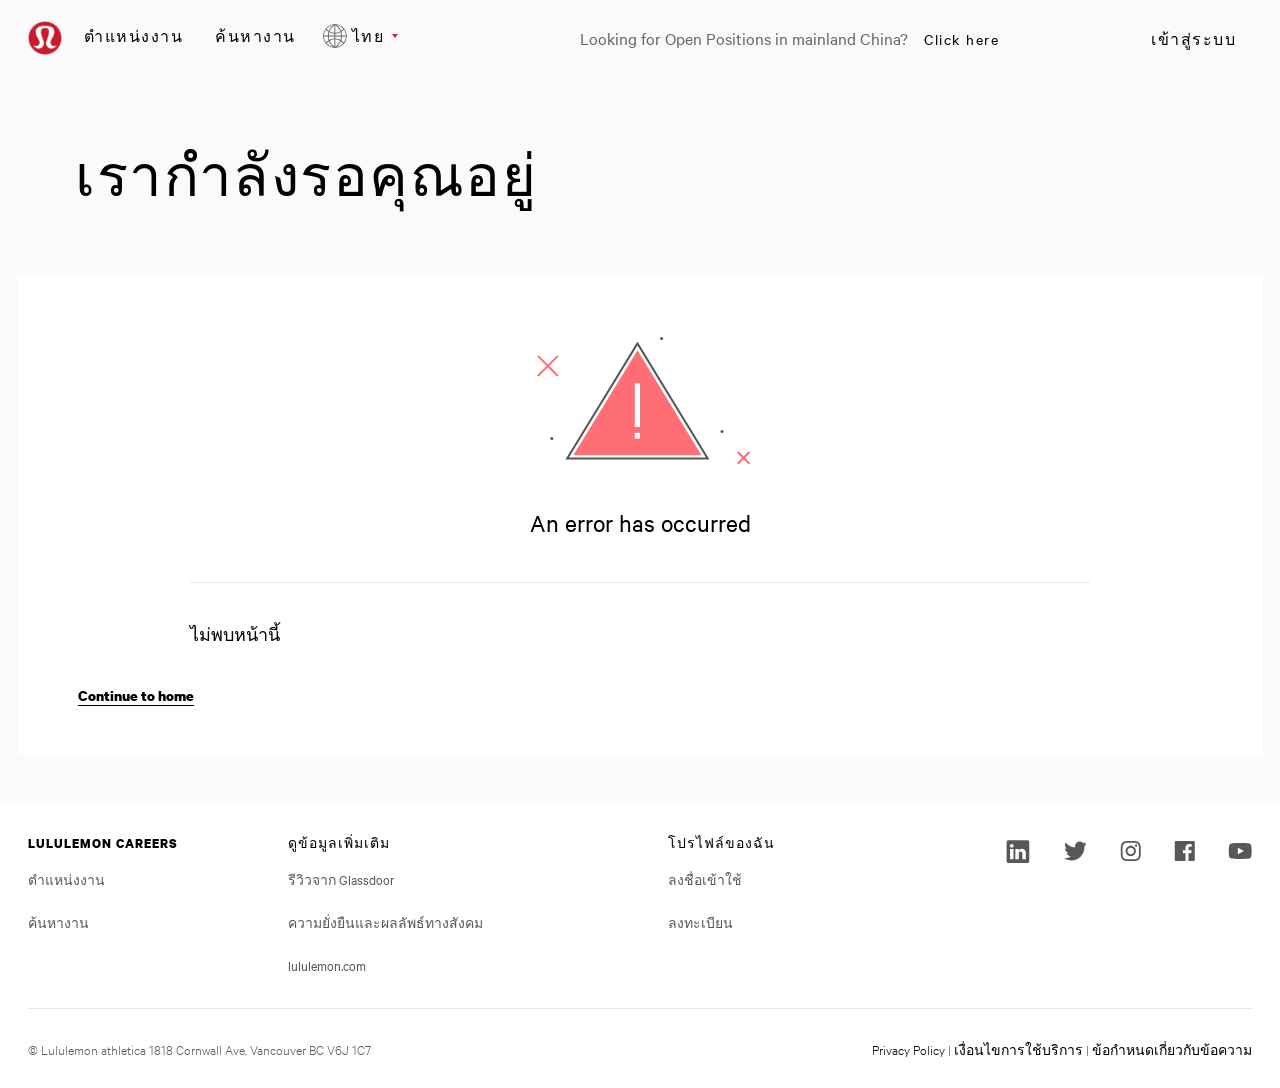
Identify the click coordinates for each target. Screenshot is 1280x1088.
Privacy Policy (908, 1049)
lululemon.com (327, 965)
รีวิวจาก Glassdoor (341, 879)
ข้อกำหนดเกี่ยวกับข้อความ (1172, 1049)
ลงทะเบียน (700, 922)
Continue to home (136, 695)
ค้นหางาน (255, 35)
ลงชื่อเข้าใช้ (705, 879)
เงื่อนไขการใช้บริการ (1018, 1049)
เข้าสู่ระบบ (1193, 39)
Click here (961, 39)
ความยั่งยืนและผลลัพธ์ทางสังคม (385, 922)
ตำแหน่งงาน (133, 35)
